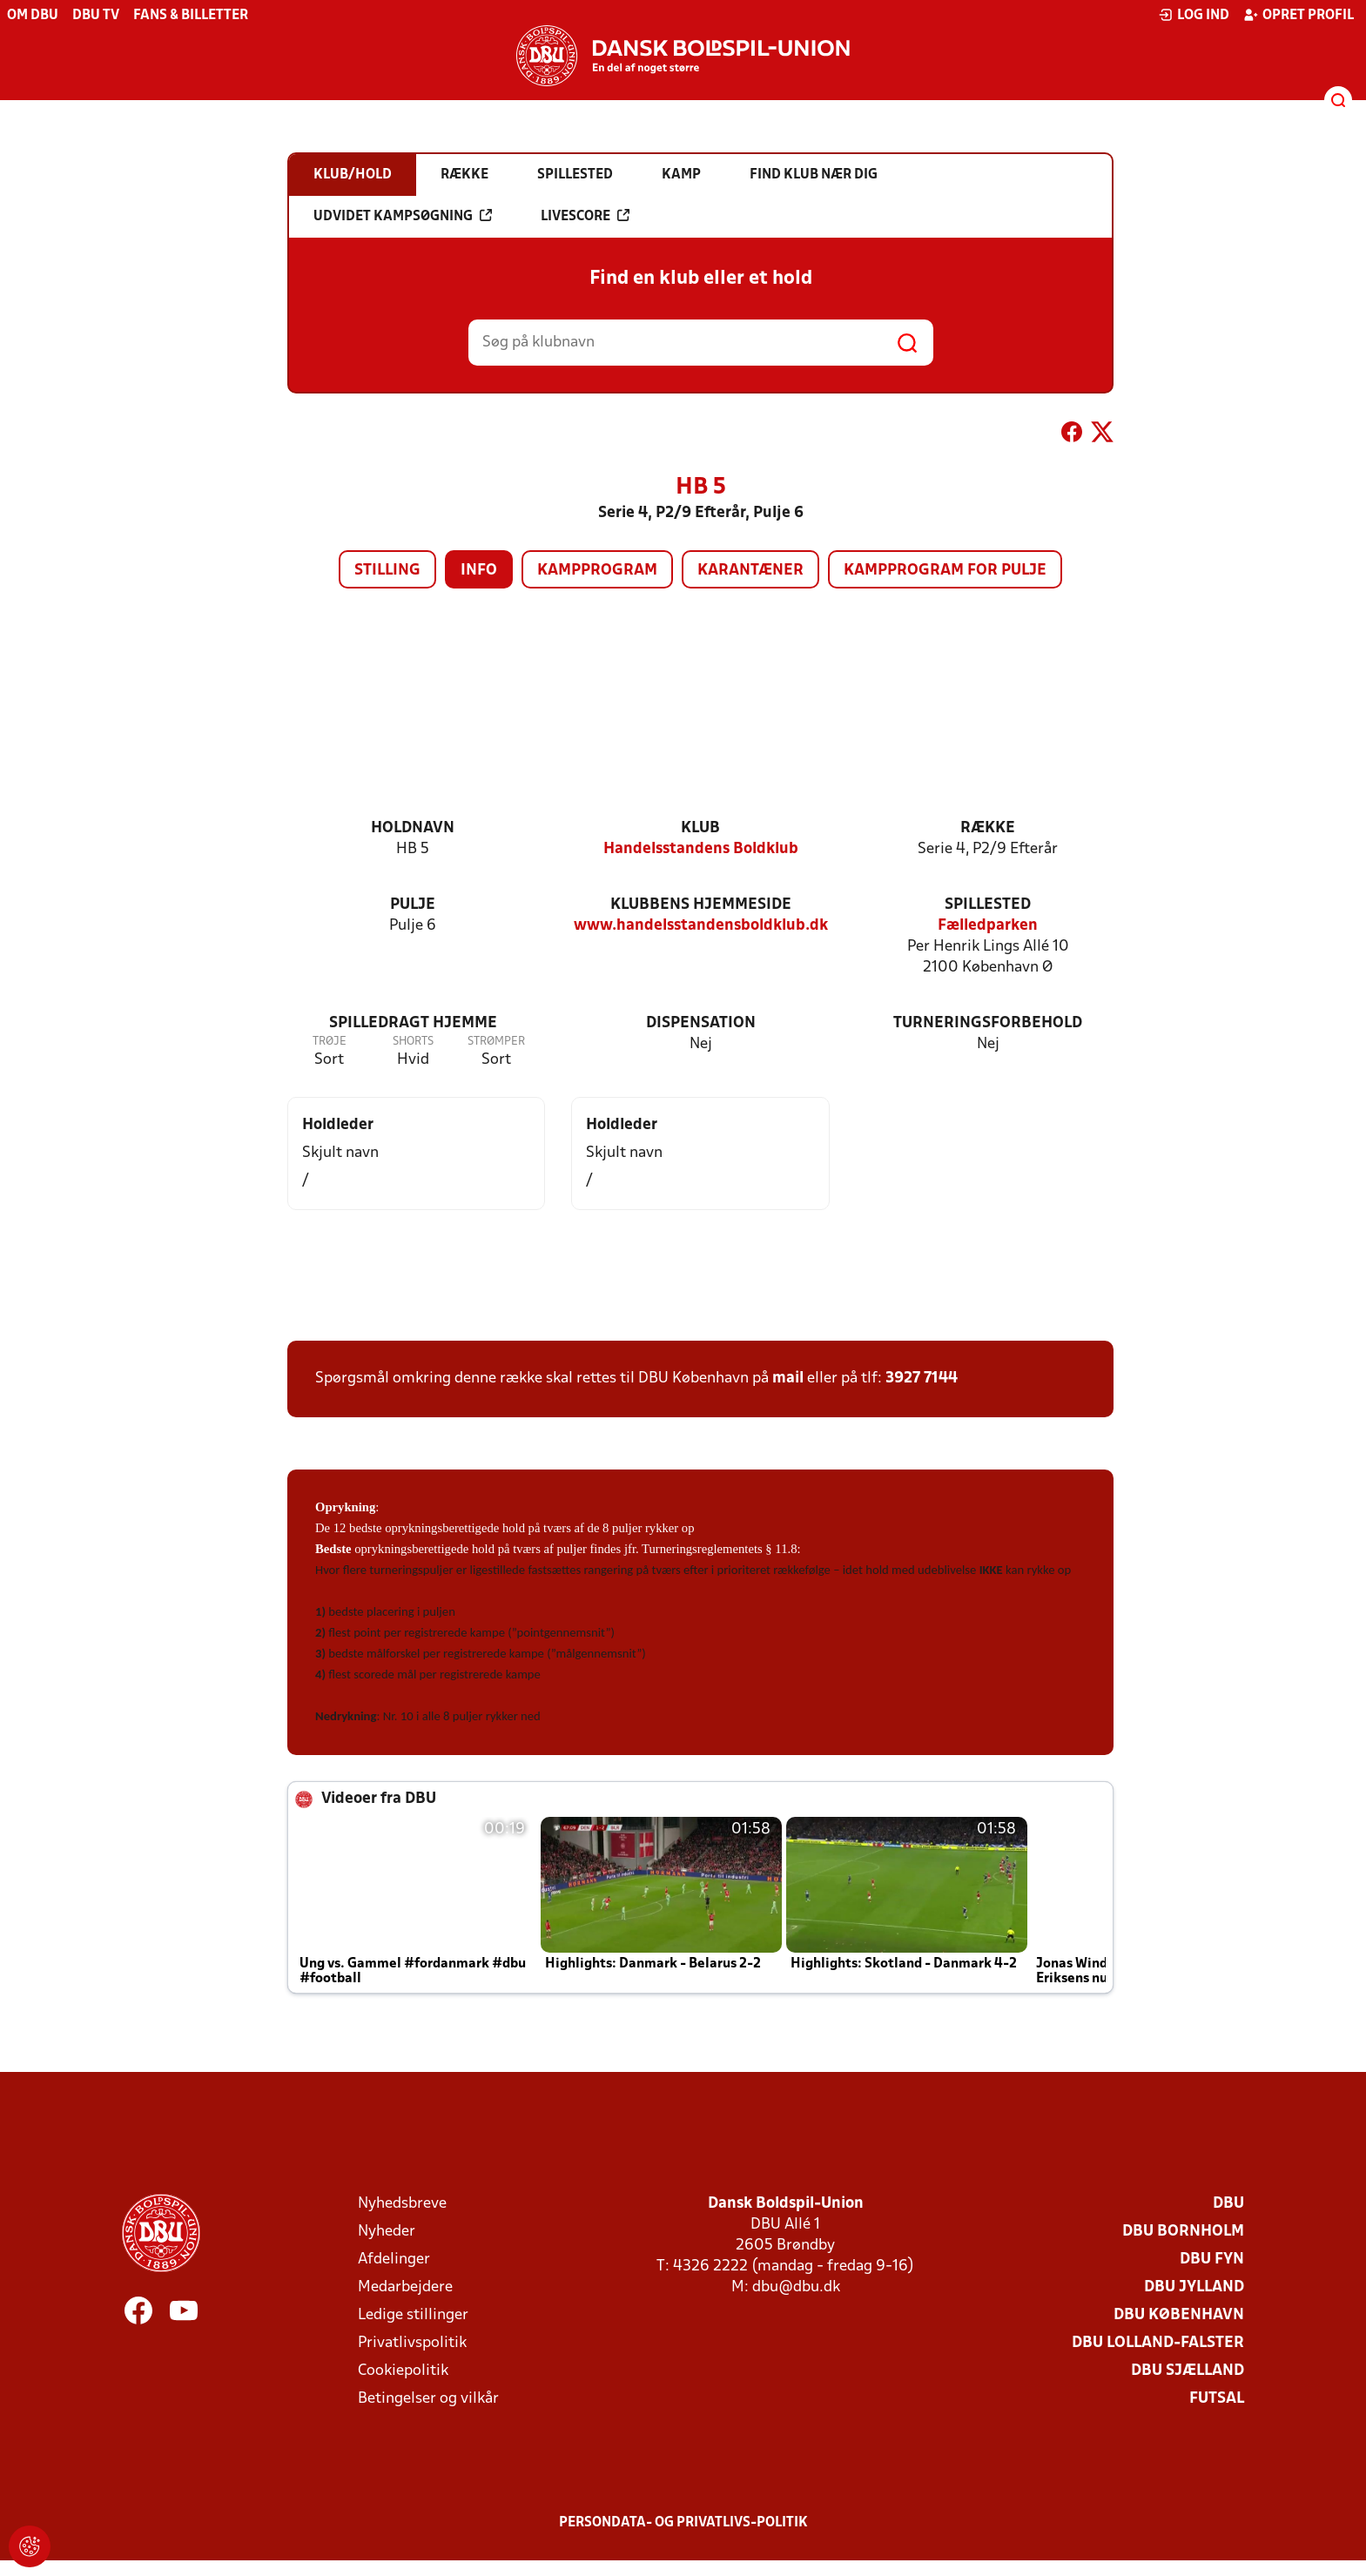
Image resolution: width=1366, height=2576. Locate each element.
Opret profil (1298, 15)
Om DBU (32, 16)
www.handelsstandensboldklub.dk (701, 925)
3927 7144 (921, 1378)
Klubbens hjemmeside (700, 905)
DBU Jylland (1194, 2287)
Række (987, 828)
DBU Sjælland (1187, 2371)
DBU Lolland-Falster (1158, 2343)
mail (788, 1378)
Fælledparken (988, 925)
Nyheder (386, 2231)
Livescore (585, 216)
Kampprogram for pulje (945, 570)
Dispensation (701, 1023)
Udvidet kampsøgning (402, 216)
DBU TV (95, 16)
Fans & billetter (190, 16)
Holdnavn (412, 828)
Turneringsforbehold (987, 1023)
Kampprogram (597, 570)
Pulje (412, 905)
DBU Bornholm (1183, 2231)
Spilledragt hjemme (413, 1023)
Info (479, 570)
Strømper (496, 1041)
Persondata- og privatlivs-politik (683, 2523)
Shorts (413, 1041)
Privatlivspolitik (412, 2343)
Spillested (988, 905)
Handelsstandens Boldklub (700, 849)
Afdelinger (394, 2259)
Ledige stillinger (413, 2315)
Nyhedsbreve (402, 2203)
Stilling (387, 570)
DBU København (1179, 2315)
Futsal (1216, 2398)
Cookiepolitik (403, 2371)
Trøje (330, 1041)
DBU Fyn (1212, 2259)
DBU (1228, 2203)
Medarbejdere (405, 2287)
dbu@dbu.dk (796, 2287)
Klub (700, 828)
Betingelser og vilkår (428, 2398)
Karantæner (750, 570)
